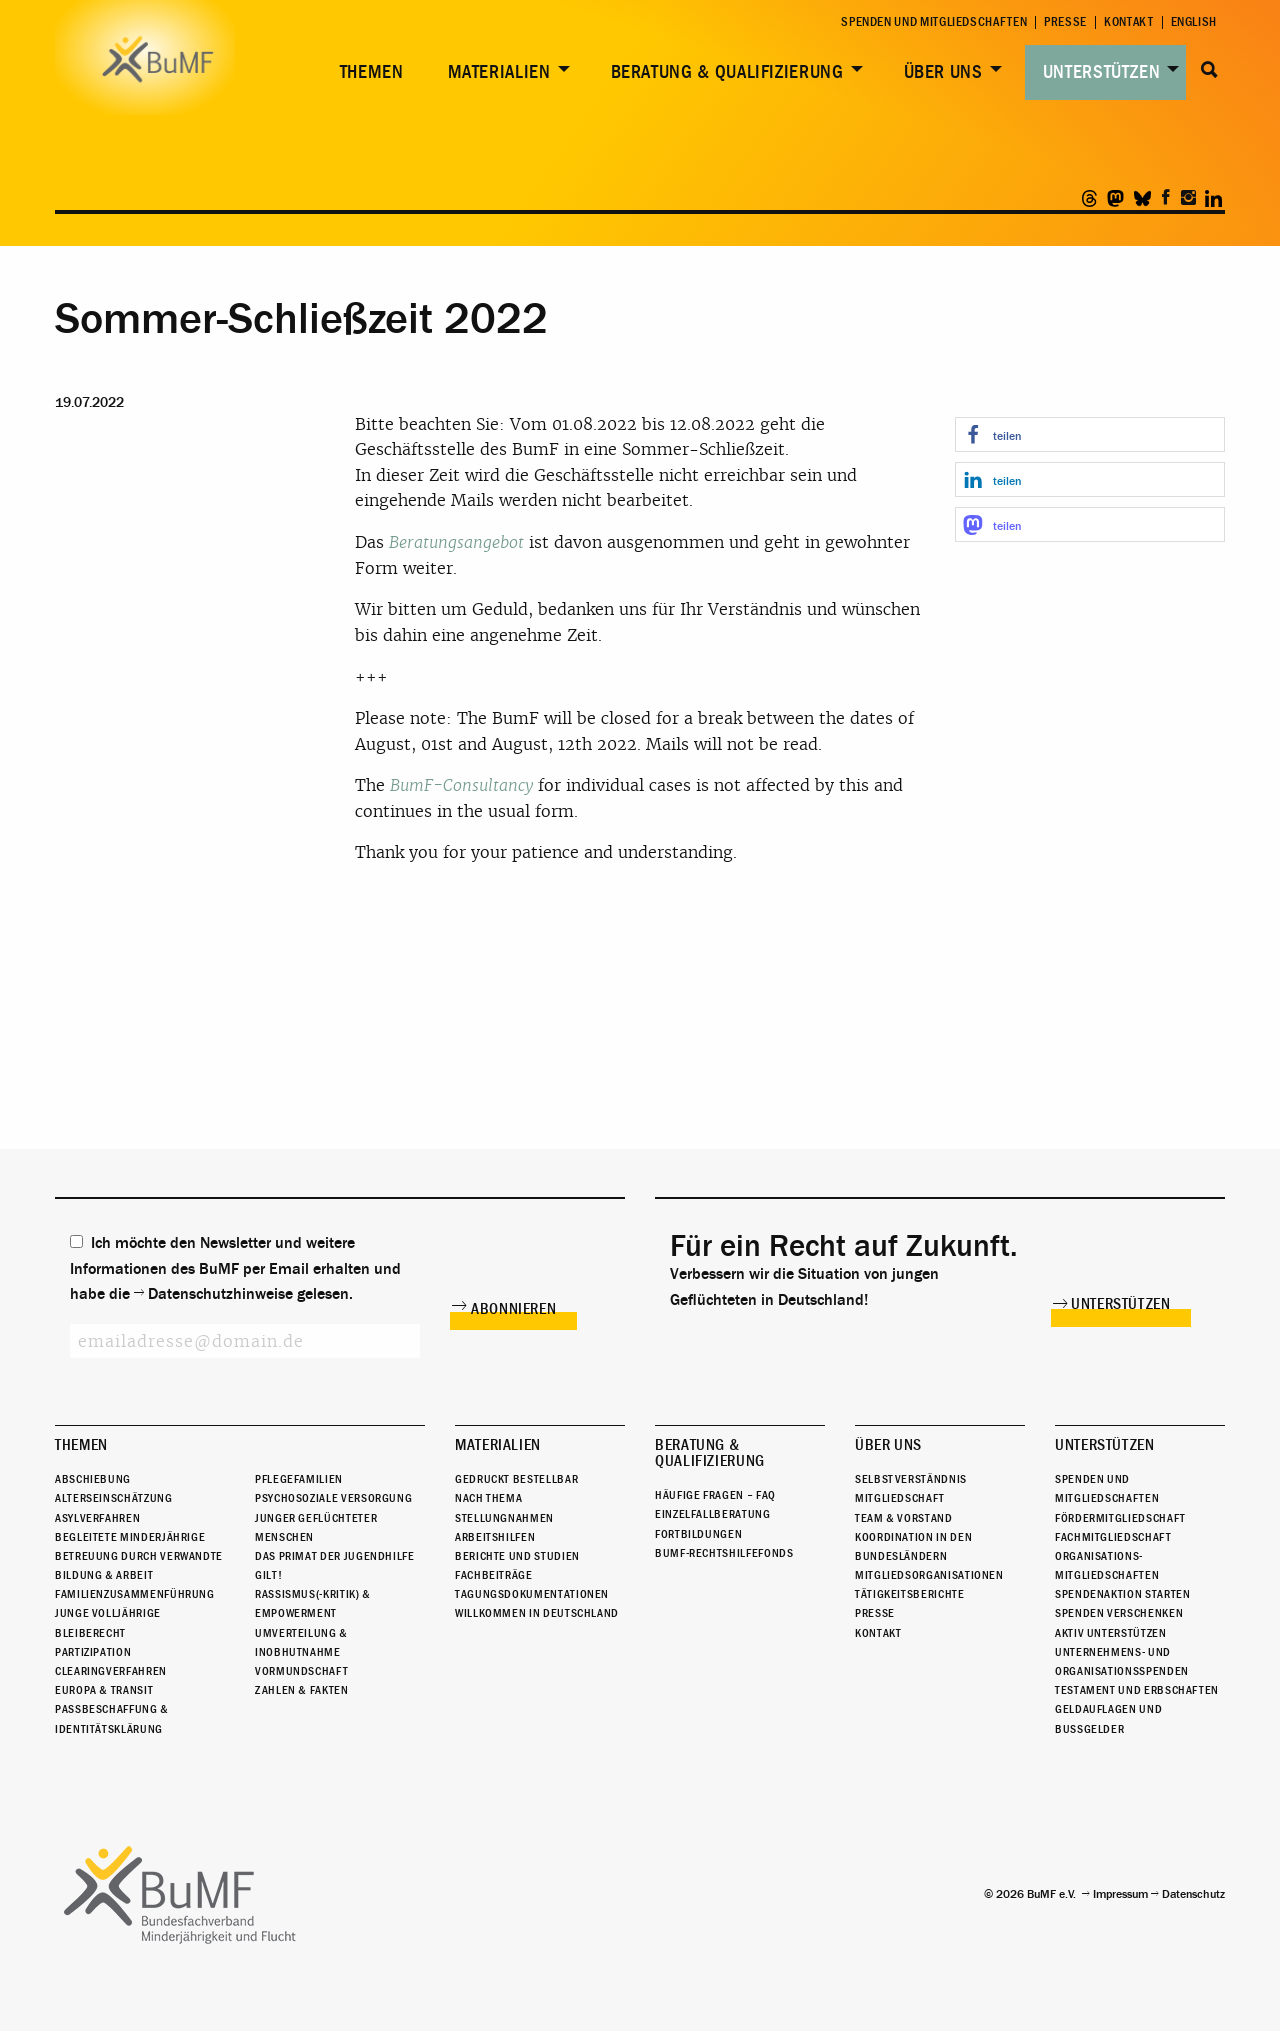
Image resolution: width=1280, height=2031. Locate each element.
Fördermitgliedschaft (1120, 1518)
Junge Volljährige (108, 1614)
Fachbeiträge (494, 1575)
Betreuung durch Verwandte (139, 1556)
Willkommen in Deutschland (537, 1614)
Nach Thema (488, 1498)
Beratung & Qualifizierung (727, 72)
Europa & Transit (104, 1690)
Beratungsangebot (456, 542)
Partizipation (93, 1652)
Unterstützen (1102, 72)
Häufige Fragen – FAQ (715, 1495)
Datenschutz (1193, 1894)
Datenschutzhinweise (220, 1294)
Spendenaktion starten (1122, 1594)
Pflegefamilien (299, 1479)
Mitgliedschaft (900, 1498)
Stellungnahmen (504, 1518)
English (1194, 22)
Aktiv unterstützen (1111, 1633)
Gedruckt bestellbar (516, 1479)
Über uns (943, 72)
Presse (1065, 22)
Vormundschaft (301, 1671)
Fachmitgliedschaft (1113, 1537)
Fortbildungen (698, 1534)
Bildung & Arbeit (104, 1575)
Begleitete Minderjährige (130, 1537)
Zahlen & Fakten (302, 1690)
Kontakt (1128, 22)
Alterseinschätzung (114, 1498)
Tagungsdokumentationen (532, 1594)
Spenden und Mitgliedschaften (934, 22)
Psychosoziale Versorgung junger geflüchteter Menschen (333, 1517)
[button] (1090, 434)
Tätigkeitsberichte (910, 1594)
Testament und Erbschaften (1137, 1690)
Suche (1209, 70)
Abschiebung (93, 1479)
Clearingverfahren (111, 1671)
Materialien (499, 72)
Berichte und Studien (517, 1556)
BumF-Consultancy (461, 785)
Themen (372, 72)
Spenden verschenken (1119, 1614)
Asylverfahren (97, 1518)
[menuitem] (368, 72)
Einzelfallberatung (713, 1514)
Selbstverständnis (911, 1479)
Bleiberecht (90, 1633)
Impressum (1120, 1894)
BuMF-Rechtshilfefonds (724, 1553)
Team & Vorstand (904, 1518)
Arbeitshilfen (495, 1537)
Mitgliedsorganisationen (929, 1575)
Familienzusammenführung (135, 1594)
